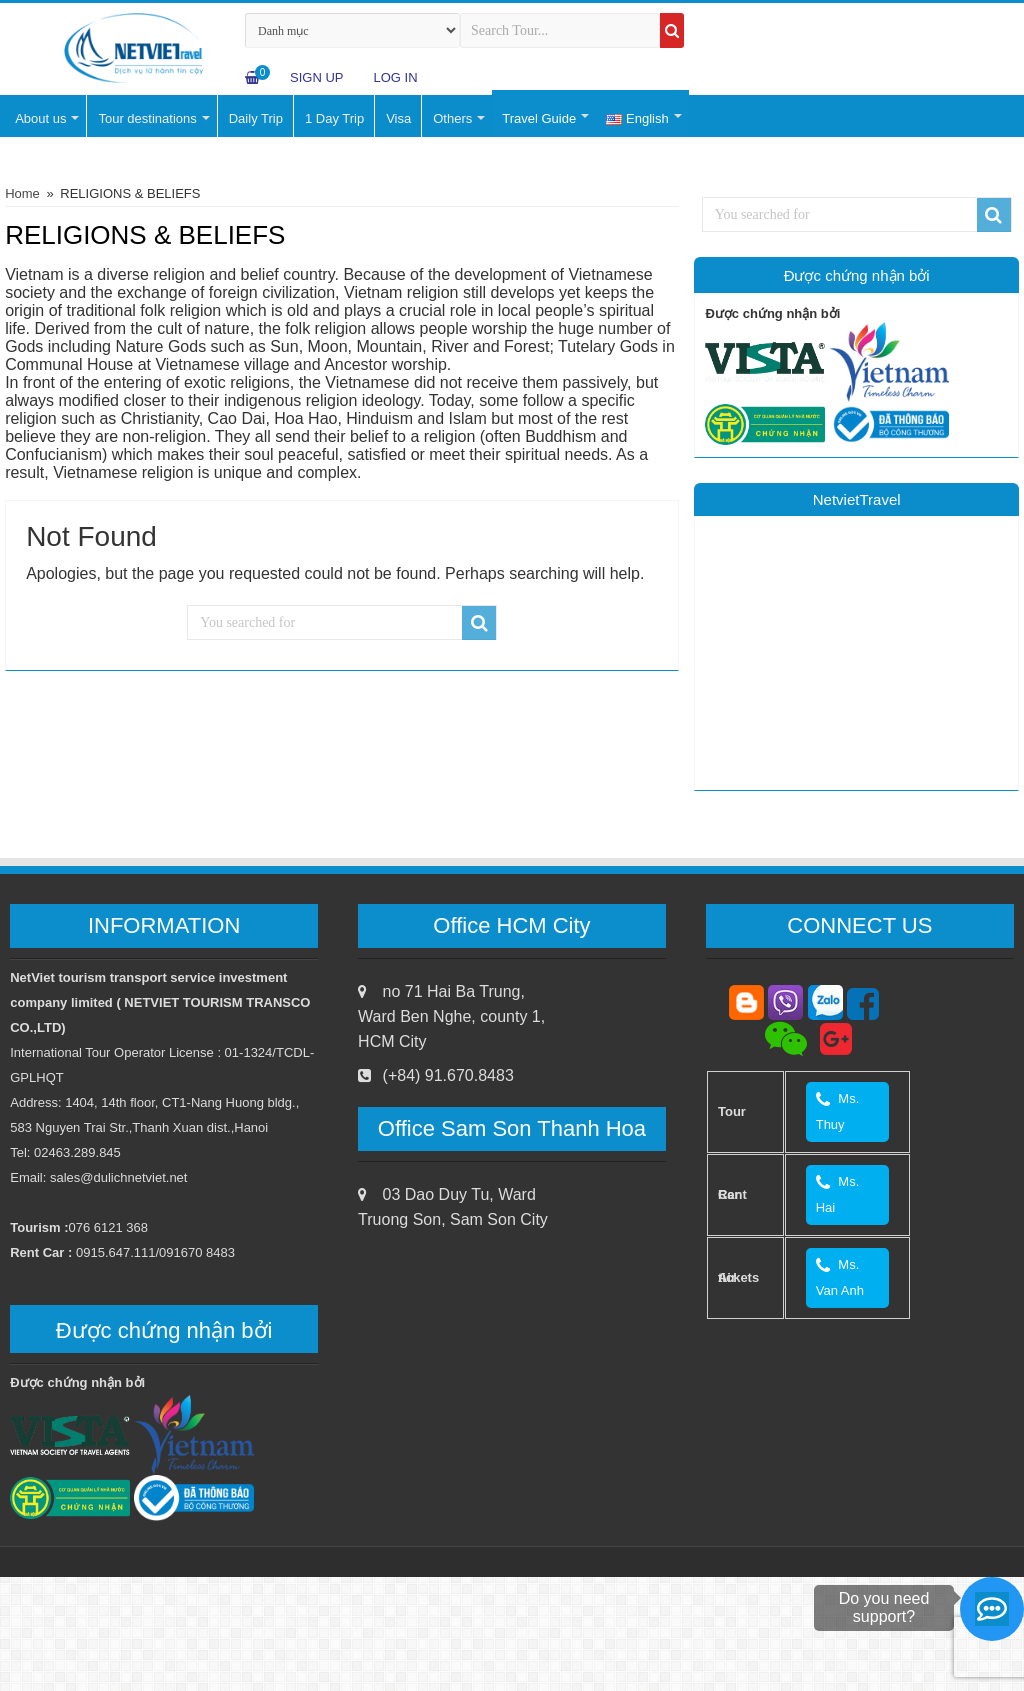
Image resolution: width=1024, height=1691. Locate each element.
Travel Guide (539, 118)
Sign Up (316, 77)
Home (22, 193)
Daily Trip (256, 118)
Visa (398, 118)
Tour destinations (147, 118)
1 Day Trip (334, 118)
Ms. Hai (838, 1194)
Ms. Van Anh (842, 1277)
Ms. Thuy (838, 1111)
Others (452, 118)
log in (395, 77)
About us (40, 118)
